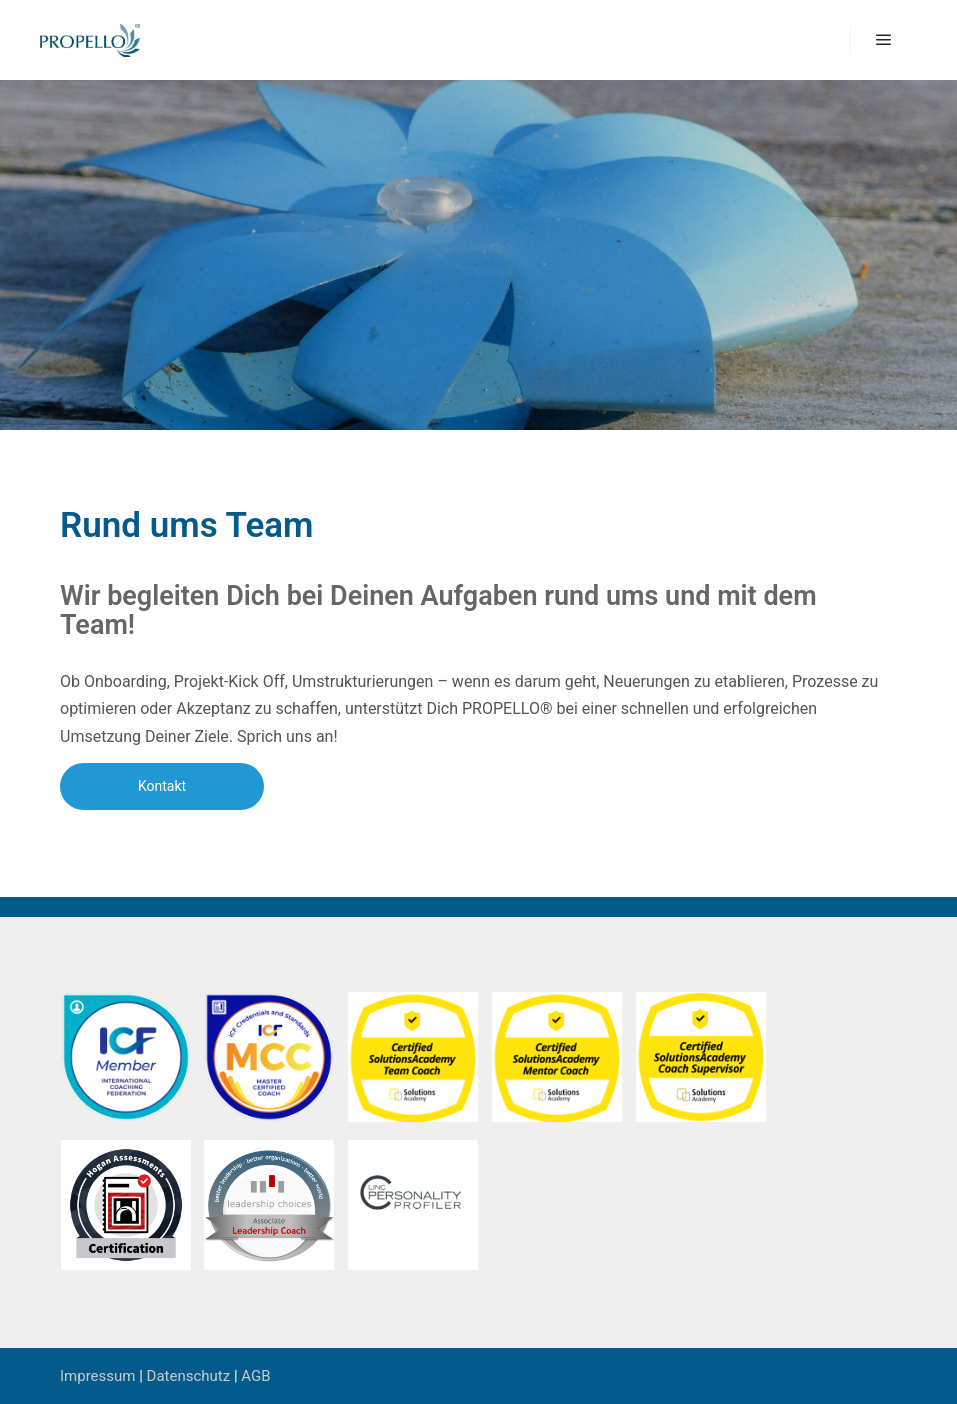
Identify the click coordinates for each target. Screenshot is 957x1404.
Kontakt (162, 786)
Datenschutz (189, 1376)
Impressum (97, 1376)
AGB (255, 1376)
